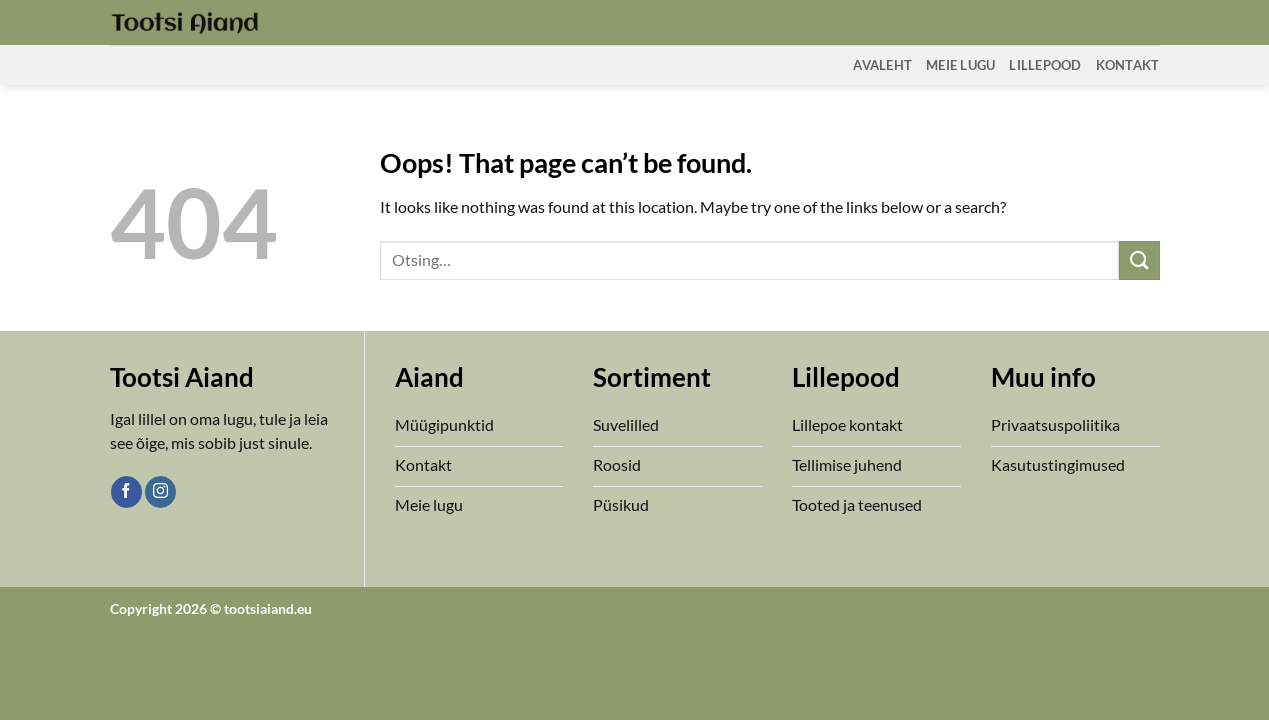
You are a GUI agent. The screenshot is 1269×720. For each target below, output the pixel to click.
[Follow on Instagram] (160, 492)
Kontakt (1128, 65)
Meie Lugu (960, 65)
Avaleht (882, 65)
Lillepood (1045, 65)
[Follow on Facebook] (126, 492)
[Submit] (1139, 260)
